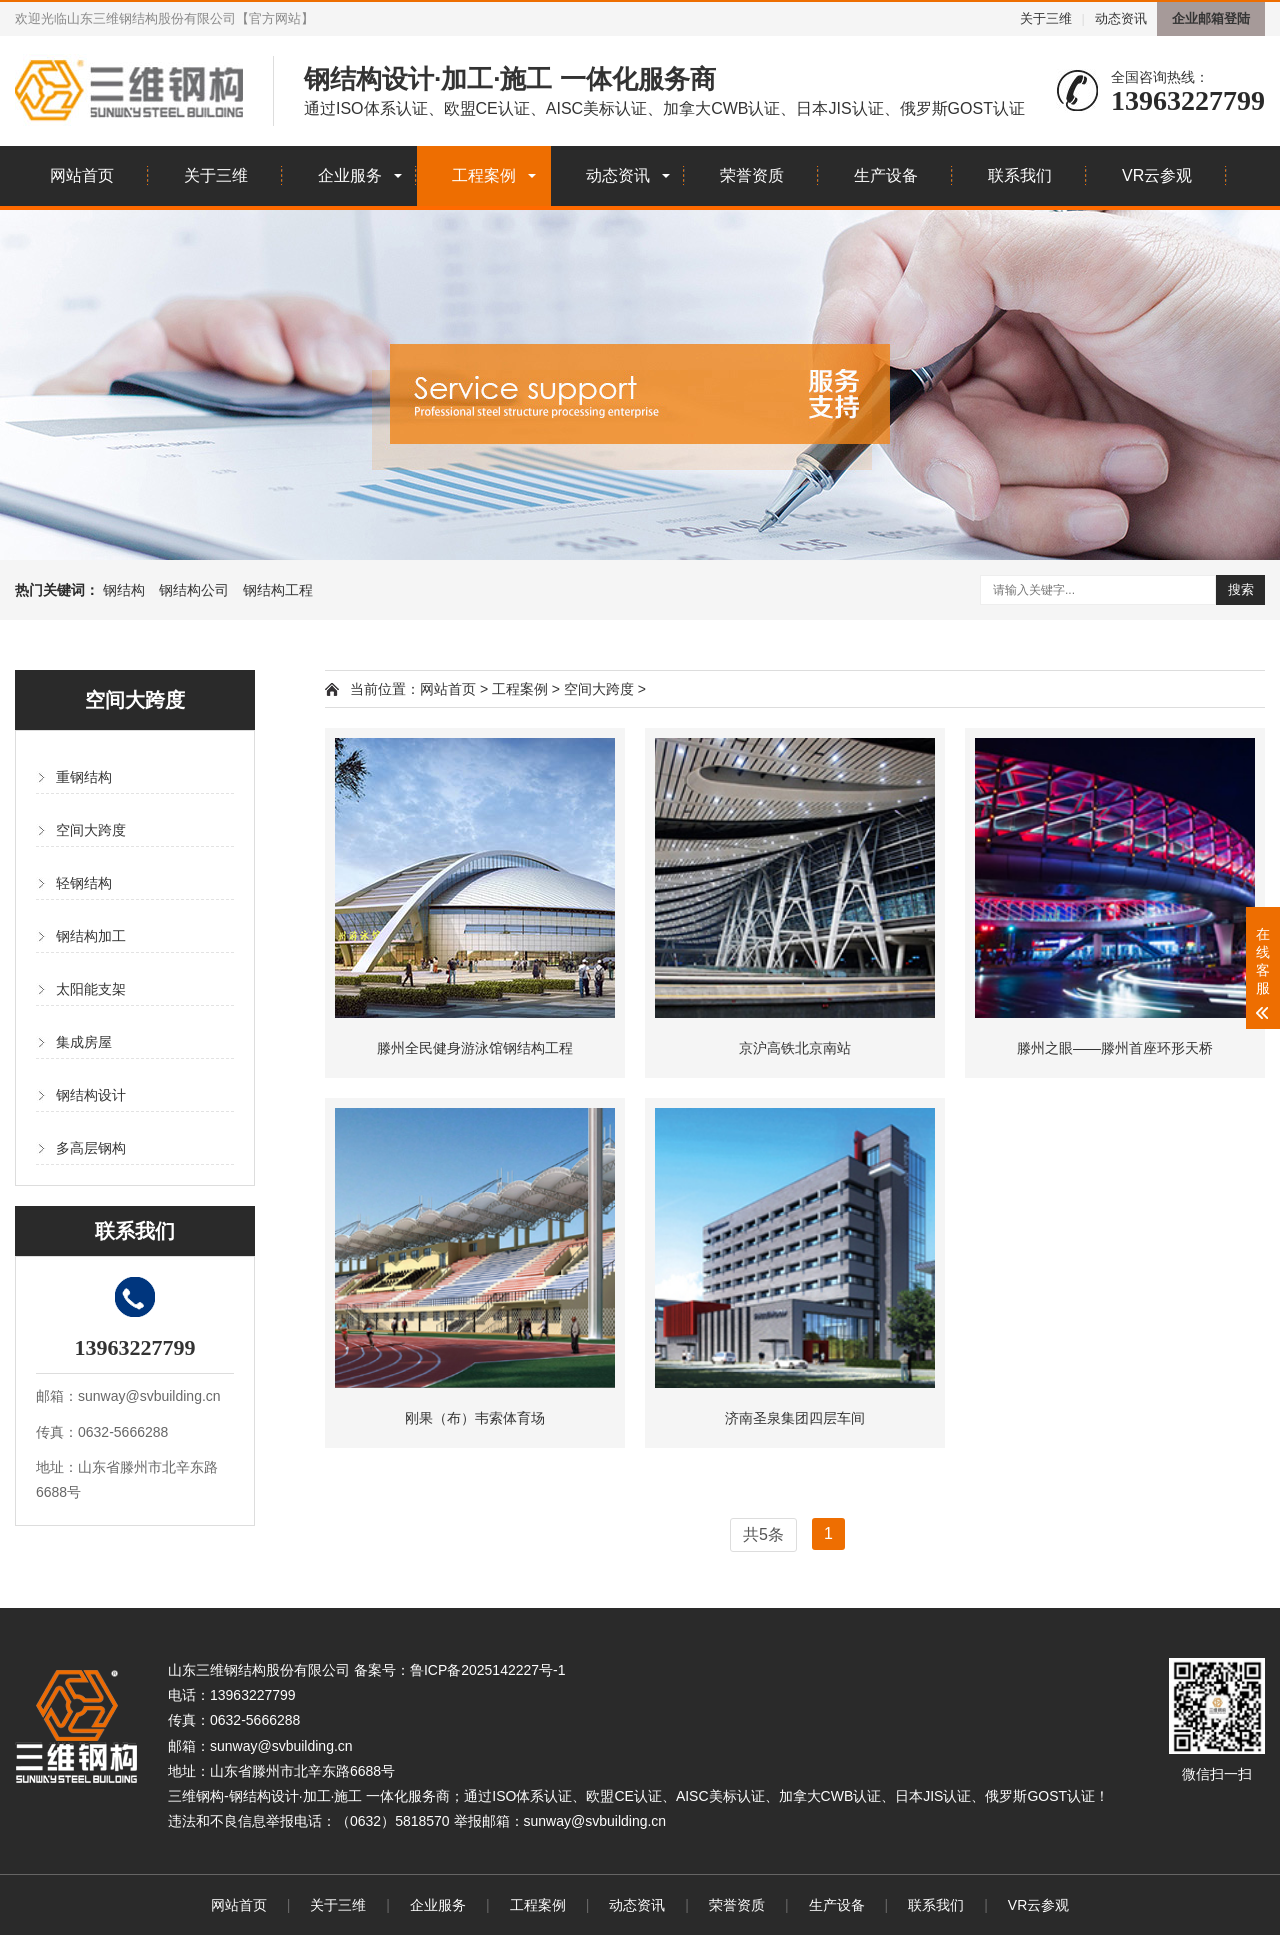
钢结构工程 (278, 590)
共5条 (763, 1534)
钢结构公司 (194, 590)
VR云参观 (1157, 175)
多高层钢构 (91, 1148)
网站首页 (82, 175)
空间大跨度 (91, 830)
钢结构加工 (91, 936)
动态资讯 (1121, 18)
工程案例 (484, 175)
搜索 (1241, 589)
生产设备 (886, 175)
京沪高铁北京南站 (795, 1048)
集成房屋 (84, 1042)
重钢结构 (84, 777)
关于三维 (1046, 18)
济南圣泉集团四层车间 (795, 1418)
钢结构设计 (91, 1095)
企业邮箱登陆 (1211, 18)
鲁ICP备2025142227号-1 (488, 1670)
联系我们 (1020, 175)
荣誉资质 (752, 175)
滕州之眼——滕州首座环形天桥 (1115, 1048)
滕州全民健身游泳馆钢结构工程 (475, 1048)
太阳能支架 (91, 989)
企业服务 (350, 175)
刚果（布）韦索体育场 (475, 1418)
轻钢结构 (84, 883)
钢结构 (124, 590)
